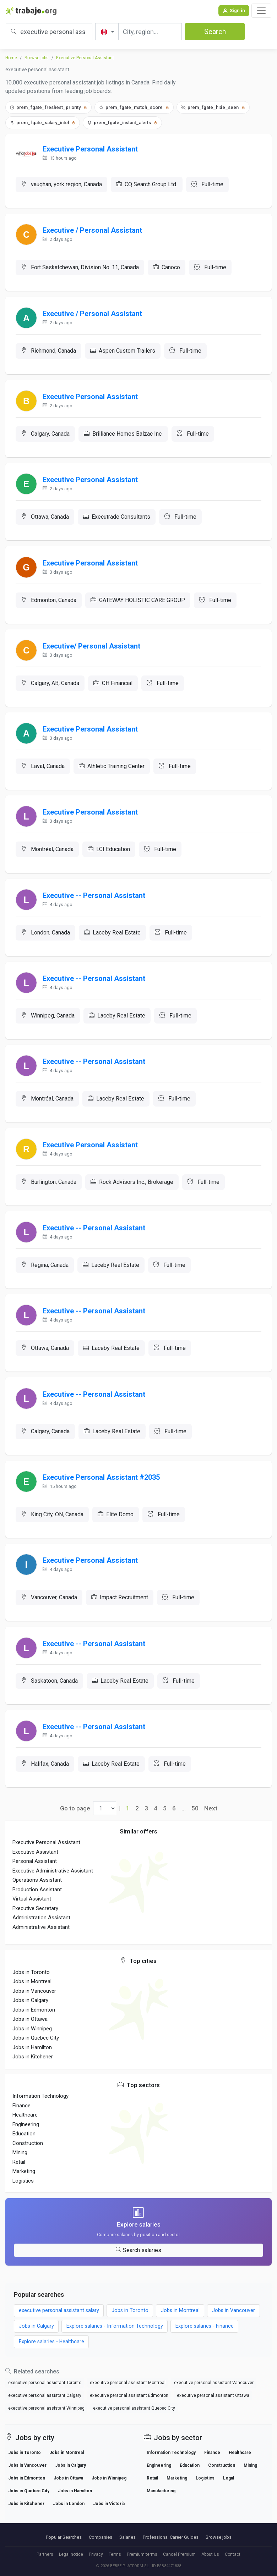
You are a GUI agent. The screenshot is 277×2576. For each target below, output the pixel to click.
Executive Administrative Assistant (52, 1883)
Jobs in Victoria (109, 2516)
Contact (232, 2554)
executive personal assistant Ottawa (213, 2407)
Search (215, 31)
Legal (228, 2490)
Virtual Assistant (31, 1911)
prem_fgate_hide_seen (213, 107)
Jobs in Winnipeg (32, 2040)
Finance (21, 2117)
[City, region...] (150, 31)
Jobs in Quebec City (35, 2050)
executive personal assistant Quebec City (134, 2420)
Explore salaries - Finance (205, 2338)
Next (210, 1820)
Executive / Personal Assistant (92, 231)
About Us (210, 2554)
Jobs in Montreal (31, 1993)
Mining (19, 2164)
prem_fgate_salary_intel (42, 122)
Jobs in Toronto (31, 1984)
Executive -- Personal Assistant (94, 901)
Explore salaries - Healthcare (52, 2354)
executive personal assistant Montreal (127, 2395)
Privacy (96, 2554)
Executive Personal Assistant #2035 (101, 1487)
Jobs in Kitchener (32, 2068)
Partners (45, 2554)
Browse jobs (37, 57)
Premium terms (142, 2554)
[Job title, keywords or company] (49, 31)
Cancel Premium (179, 2554)
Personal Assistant (34, 1873)
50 (195, 1820)
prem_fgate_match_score (134, 107)
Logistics (23, 2192)
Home (11, 57)
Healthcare (25, 2127)
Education (24, 2145)
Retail (18, 2173)
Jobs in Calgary (30, 2012)
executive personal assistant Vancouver (214, 2395)
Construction (27, 2155)
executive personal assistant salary (59, 2322)
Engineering (25, 2136)
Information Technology (40, 2108)
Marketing (23, 2183)
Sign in (234, 10)
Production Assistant (37, 1901)
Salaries (127, 2537)
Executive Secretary (35, 1920)
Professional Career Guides (171, 2537)
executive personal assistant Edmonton (129, 2407)
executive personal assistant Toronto (44, 2395)
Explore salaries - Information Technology (114, 2338)
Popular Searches (64, 2537)
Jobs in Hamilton (32, 2059)
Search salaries (138, 2262)
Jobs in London (69, 2516)
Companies (100, 2537)
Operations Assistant (37, 1892)
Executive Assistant (35, 1864)
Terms (115, 2554)
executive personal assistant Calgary (44, 2407)
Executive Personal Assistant (85, 57)
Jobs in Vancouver (34, 2003)
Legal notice (71, 2554)
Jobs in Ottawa (30, 2031)
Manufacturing (161, 2503)
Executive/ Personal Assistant (92, 650)
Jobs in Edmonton (33, 2022)
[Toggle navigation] (261, 11)
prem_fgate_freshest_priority (48, 107)
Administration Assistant (41, 1929)
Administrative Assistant (41, 1939)
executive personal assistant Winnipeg (46, 2420)
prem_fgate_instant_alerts (122, 122)
